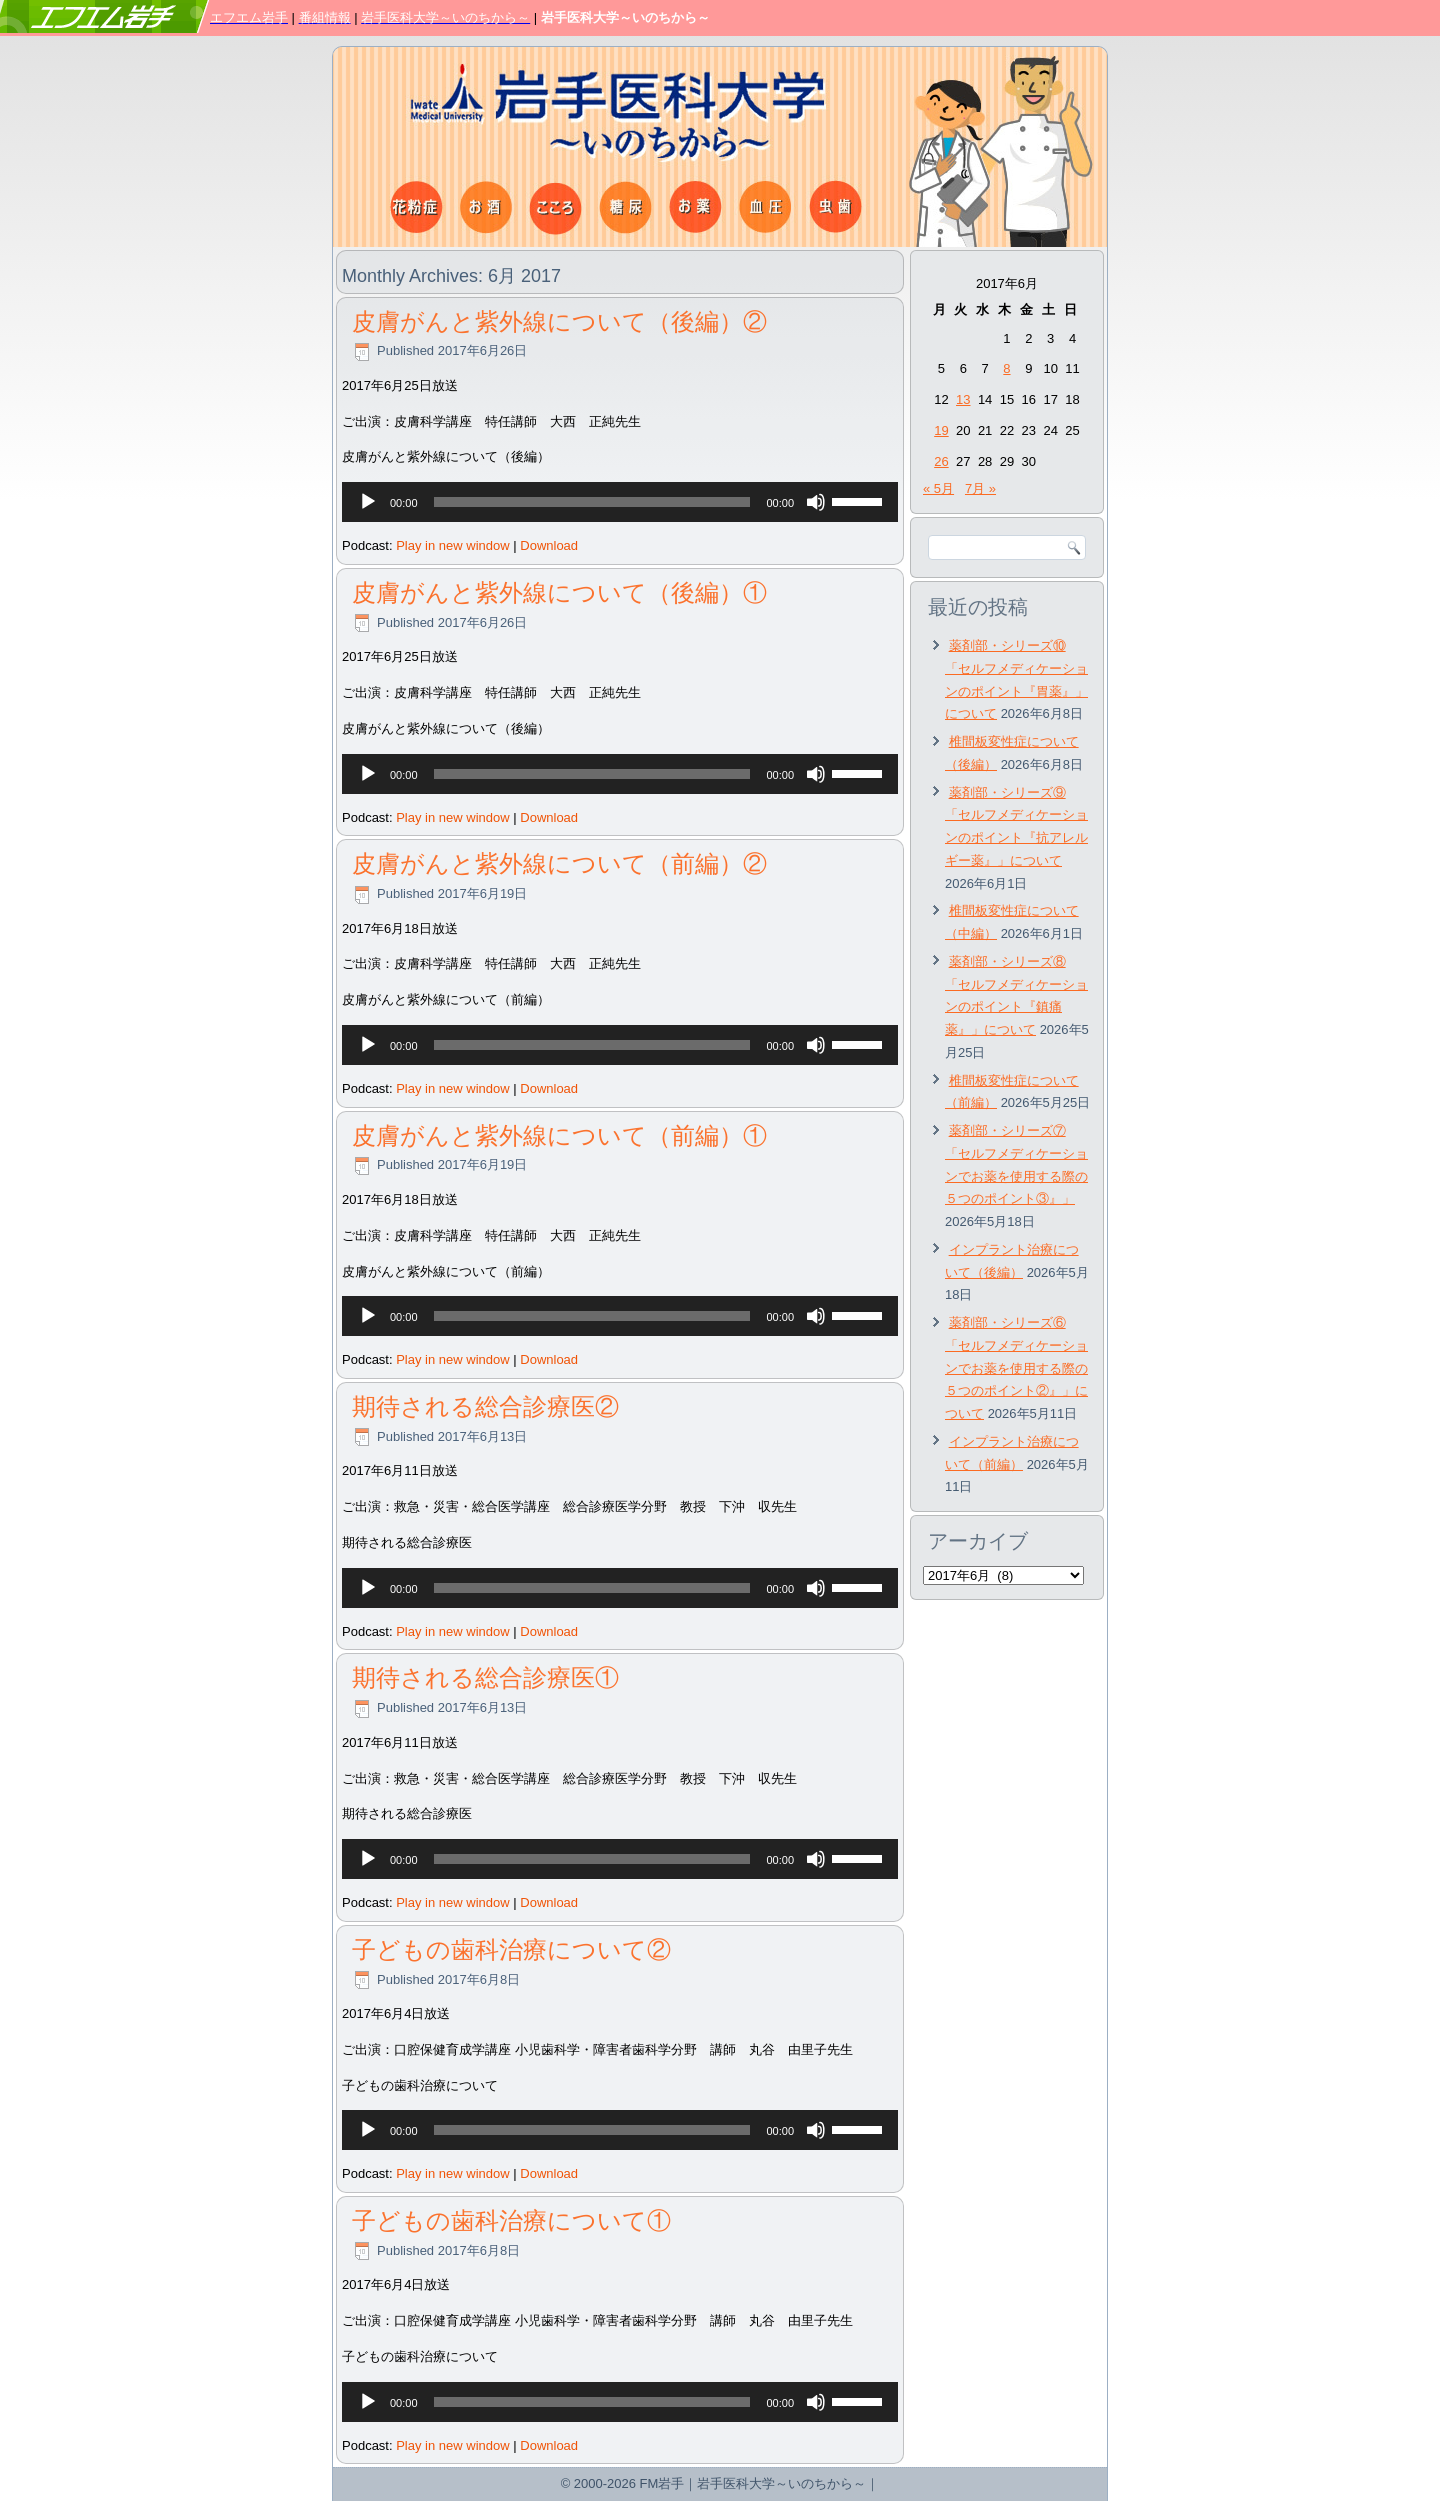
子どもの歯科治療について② (511, 1949)
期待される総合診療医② (485, 1406)
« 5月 (938, 488)
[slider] (592, 502)
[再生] (368, 502)
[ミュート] (816, 502)
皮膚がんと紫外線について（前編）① (559, 1135)
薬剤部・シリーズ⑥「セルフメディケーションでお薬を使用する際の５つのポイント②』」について (1016, 1368)
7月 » (980, 488)
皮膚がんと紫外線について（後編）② (559, 321)
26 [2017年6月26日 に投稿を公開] (941, 461)
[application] (620, 502)
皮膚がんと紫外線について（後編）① (559, 592)
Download (549, 545)
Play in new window (452, 545)
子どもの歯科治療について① (511, 2220)
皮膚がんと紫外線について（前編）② (559, 863)
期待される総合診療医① (485, 1677)
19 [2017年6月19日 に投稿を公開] (941, 430)
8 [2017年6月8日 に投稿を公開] (1006, 368)
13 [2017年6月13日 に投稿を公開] (963, 399)
